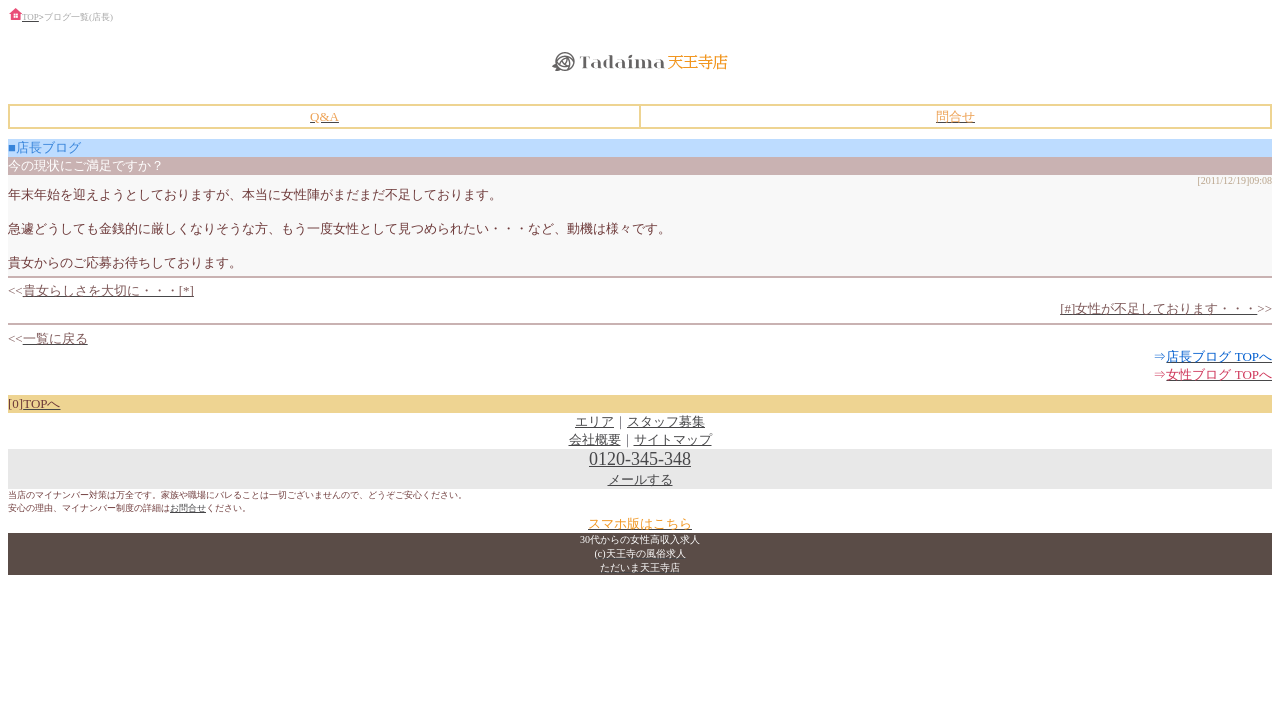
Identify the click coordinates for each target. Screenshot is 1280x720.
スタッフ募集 (666, 421)
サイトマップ (673, 439)
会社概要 (595, 439)
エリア (594, 421)
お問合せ (188, 508)
